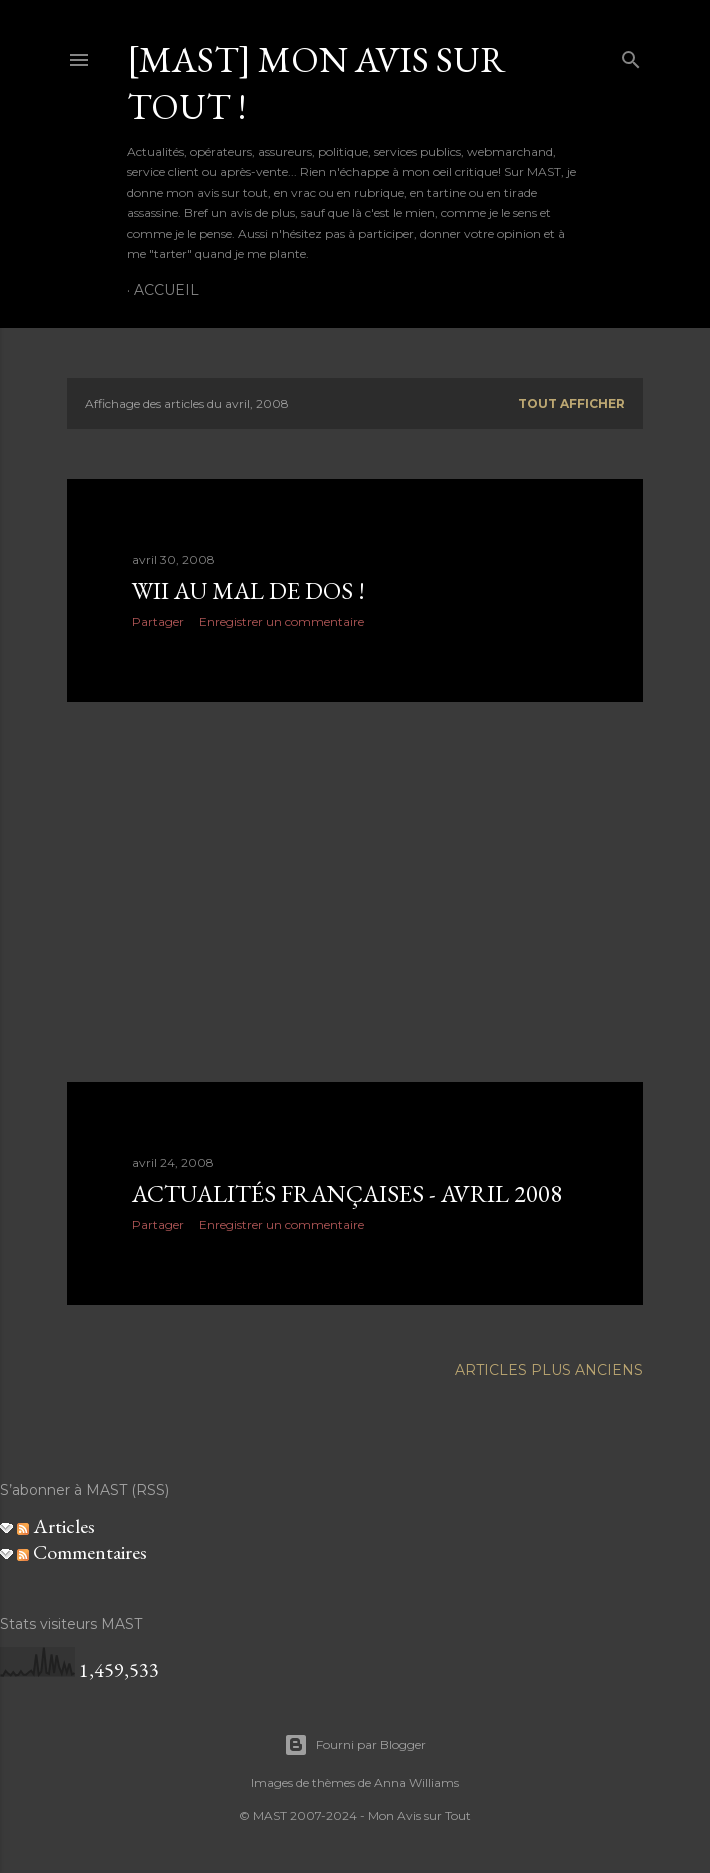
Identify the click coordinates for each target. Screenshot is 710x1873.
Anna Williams (416, 1782)
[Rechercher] (631, 55)
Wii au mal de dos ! (248, 590)
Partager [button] (158, 621)
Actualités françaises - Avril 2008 (347, 1193)
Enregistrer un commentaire (281, 621)
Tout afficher (571, 403)
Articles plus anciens (549, 1370)
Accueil (166, 290)
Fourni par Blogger (355, 1745)
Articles (56, 1526)
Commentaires (82, 1552)
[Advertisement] (355, 892)
